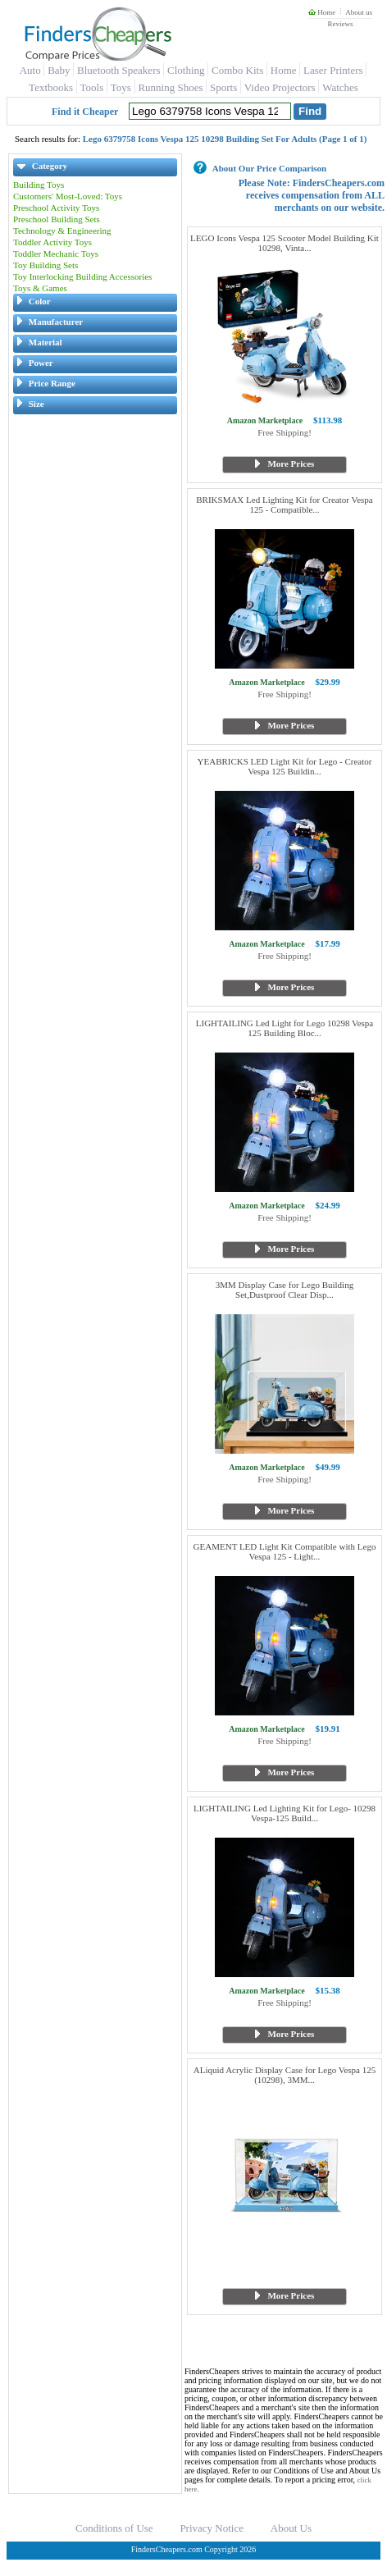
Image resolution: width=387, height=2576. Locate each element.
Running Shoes (170, 87)
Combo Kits (237, 70)
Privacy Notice (212, 2528)
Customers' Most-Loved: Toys (67, 196)
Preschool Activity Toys (56, 207)
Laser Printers (333, 70)
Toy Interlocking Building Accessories (82, 276)
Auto (30, 70)
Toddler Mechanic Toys (55, 253)
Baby (59, 70)
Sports (223, 87)
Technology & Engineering (62, 230)
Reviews (340, 24)
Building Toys (38, 185)
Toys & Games (40, 288)
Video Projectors (280, 87)
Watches (340, 87)
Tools (92, 87)
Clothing (186, 70)
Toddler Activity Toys (52, 242)
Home (321, 12)
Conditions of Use (114, 2528)
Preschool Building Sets (56, 219)
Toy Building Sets (45, 265)
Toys (121, 87)
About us (358, 12)
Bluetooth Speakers (118, 70)
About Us (291, 2528)
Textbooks (51, 87)
